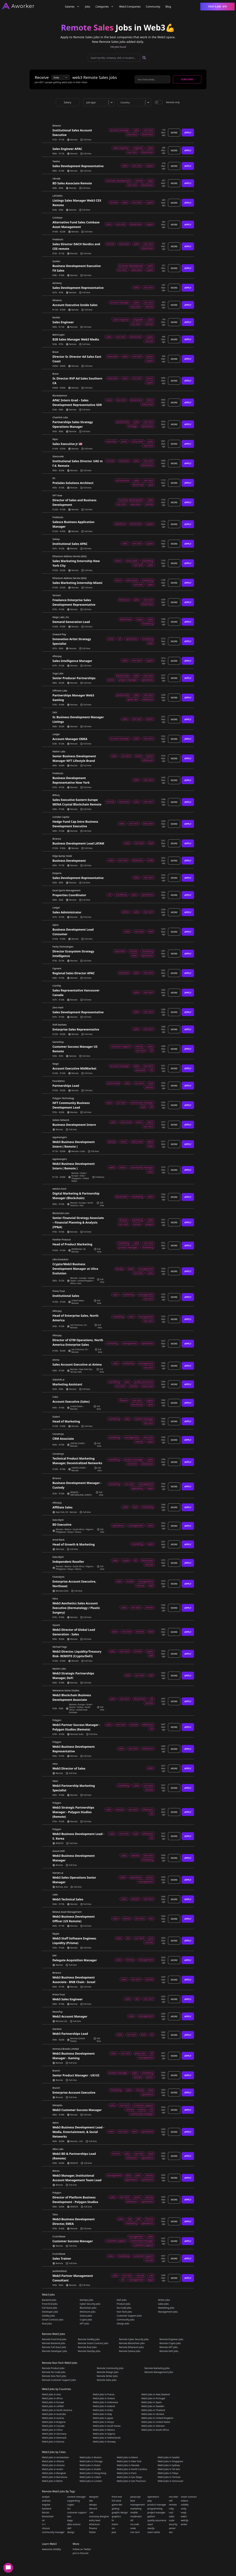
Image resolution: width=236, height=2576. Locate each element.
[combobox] (99, 102)
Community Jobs (125, 2319)
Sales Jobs (163, 2303)
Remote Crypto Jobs (170, 2343)
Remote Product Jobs (53, 2368)
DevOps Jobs (86, 2299)
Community (153, 6)
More (174, 132)
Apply (187, 132)
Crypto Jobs (86, 2319)
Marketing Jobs (166, 2307)
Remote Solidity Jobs (89, 2339)
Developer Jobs (50, 2311)
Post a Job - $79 (217, 6)
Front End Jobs (50, 2303)
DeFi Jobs (122, 2299)
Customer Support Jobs (129, 2315)
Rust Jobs (47, 2323)
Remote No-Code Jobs (53, 2372)
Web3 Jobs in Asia (51, 2394)
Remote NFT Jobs (168, 2347)
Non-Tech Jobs (124, 2311)
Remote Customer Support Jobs (59, 2379)
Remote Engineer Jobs (171, 2339)
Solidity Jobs (48, 2315)
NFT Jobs (84, 2323)
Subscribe (187, 79)
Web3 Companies (130, 6)
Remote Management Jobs (159, 2372)
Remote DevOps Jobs (89, 2351)
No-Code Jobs (124, 2307)
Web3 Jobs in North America (57, 2410)
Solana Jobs (86, 2315)
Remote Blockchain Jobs (132, 2343)
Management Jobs (168, 2311)
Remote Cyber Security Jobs (134, 2339)
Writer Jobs (164, 2299)
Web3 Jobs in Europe (53, 2402)
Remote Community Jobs (110, 2368)
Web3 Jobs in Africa (52, 2398)
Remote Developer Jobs (54, 2351)
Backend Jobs (49, 2299)
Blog (168, 6)
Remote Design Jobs (107, 2372)
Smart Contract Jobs (52, 2319)
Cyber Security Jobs (90, 2303)
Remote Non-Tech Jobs (54, 2376)
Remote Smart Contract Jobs (93, 2343)
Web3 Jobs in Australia (54, 2414)
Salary (67, 102)
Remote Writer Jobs (107, 2376)
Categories (104, 6)
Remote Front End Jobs (54, 2339)
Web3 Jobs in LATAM (53, 2406)
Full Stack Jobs (49, 2307)
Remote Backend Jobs (53, 2343)
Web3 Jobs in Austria (53, 2418)
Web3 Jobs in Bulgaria (53, 2421)
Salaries (72, 6)
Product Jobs (123, 2303)
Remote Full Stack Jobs (54, 2347)
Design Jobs (123, 2323)
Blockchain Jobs (88, 2307)
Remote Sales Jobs (107, 2379)
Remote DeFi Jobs (168, 2351)
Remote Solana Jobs (129, 2351)
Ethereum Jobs (88, 2311)
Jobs (87, 6)
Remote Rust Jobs (87, 2347)
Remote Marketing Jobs (157, 2368)
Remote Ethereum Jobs (131, 2347)
